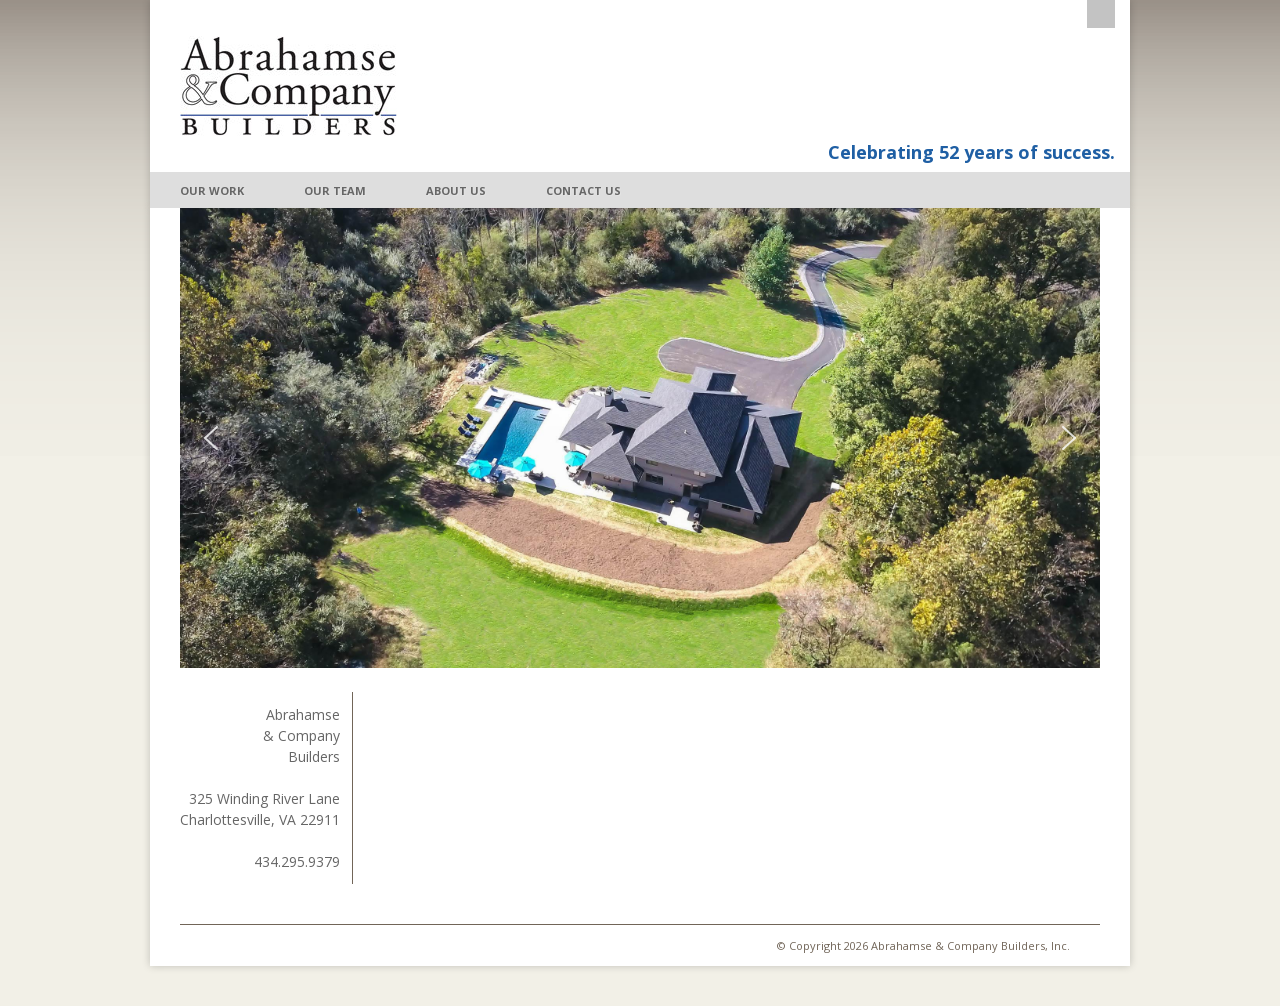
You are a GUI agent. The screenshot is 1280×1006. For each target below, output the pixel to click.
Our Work (212, 190)
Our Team (335, 190)
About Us (456, 190)
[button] (211, 438)
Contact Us (583, 190)
